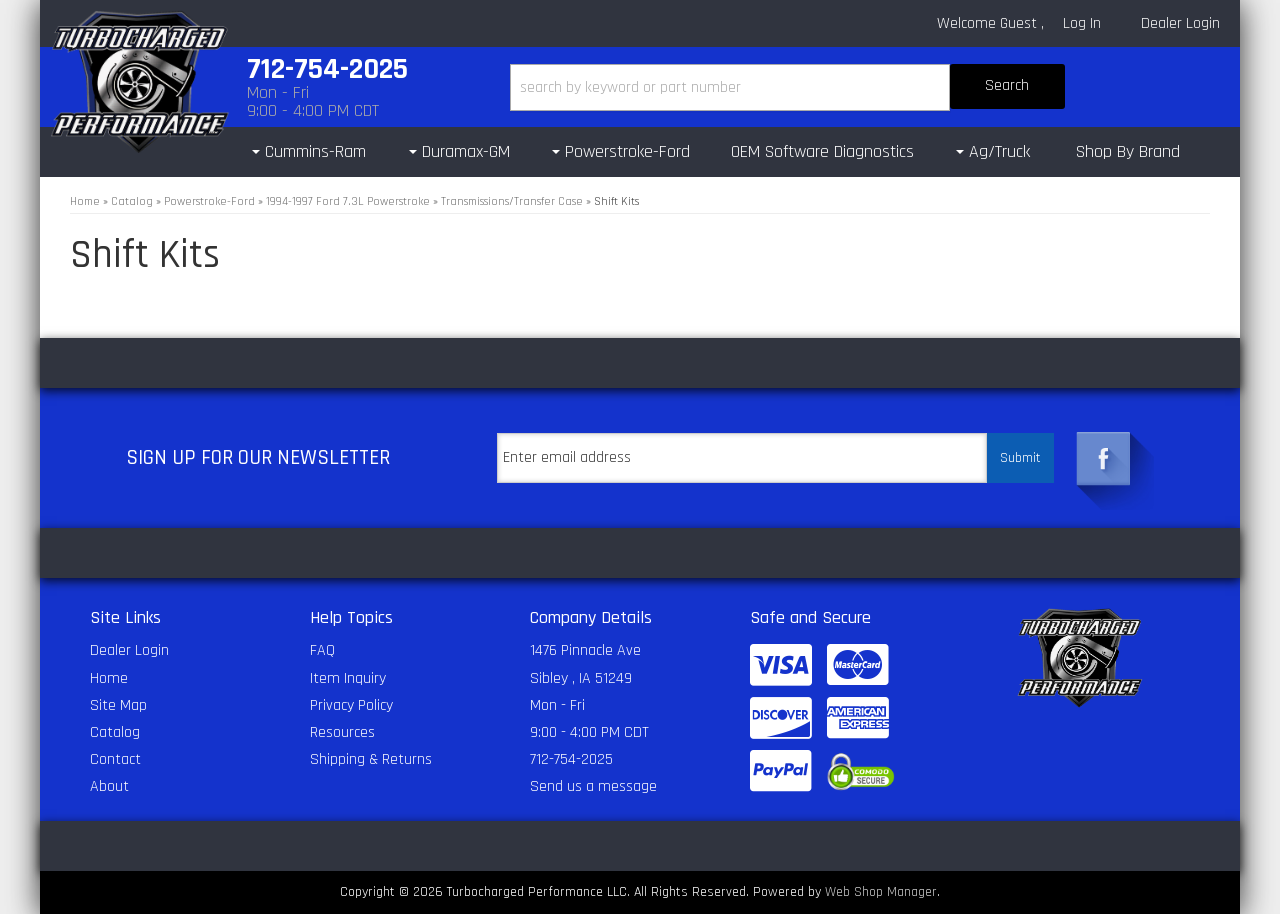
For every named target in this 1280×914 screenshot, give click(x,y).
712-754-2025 (571, 759)
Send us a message (593, 786)
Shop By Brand (1128, 151)
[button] (787, 87)
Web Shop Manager (881, 892)
